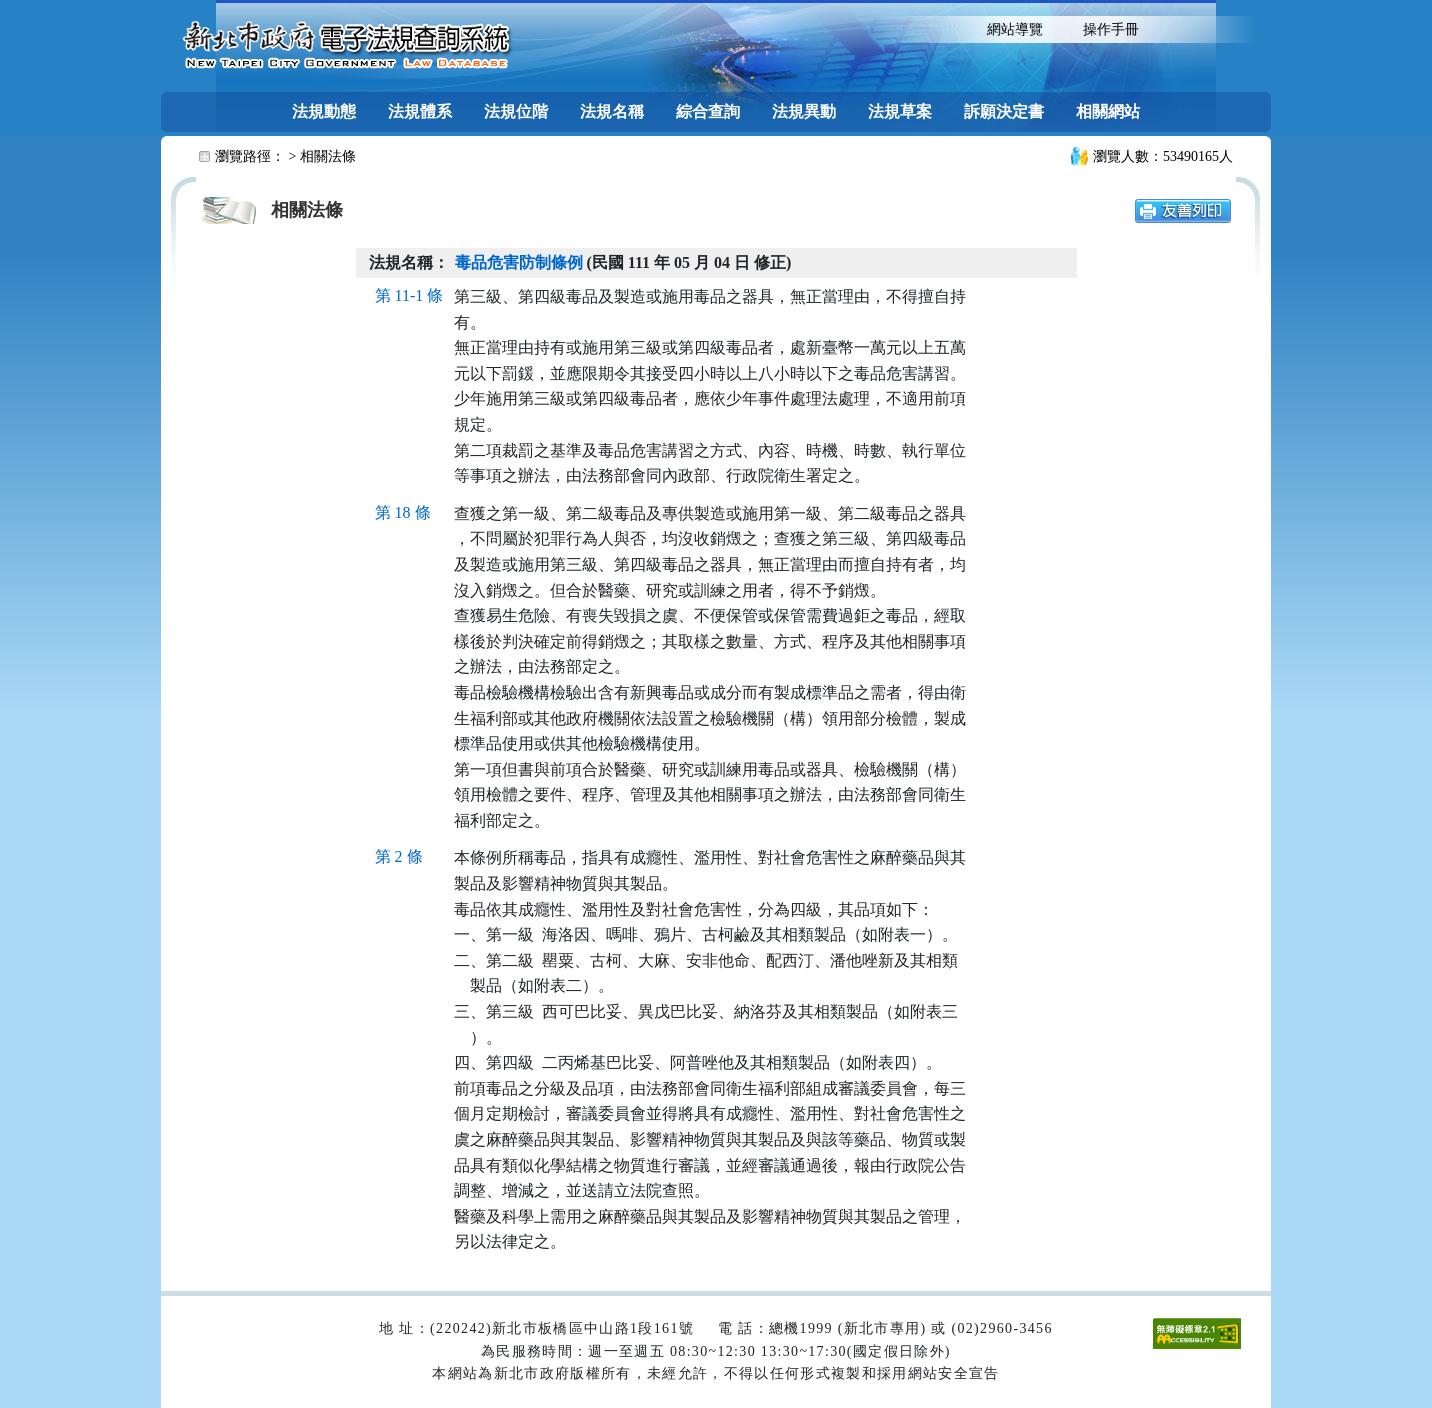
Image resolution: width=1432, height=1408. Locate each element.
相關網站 (1108, 111)
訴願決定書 (1004, 111)
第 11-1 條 (409, 295)
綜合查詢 (708, 111)
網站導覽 (1015, 29)
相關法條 (328, 156)
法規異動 (804, 111)
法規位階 (516, 111)
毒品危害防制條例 (519, 262)
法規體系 (420, 111)
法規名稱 (612, 111)
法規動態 (324, 111)
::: (949, 27)
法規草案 (900, 111)
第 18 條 (403, 512)
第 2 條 (399, 856)
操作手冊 (1111, 29)
